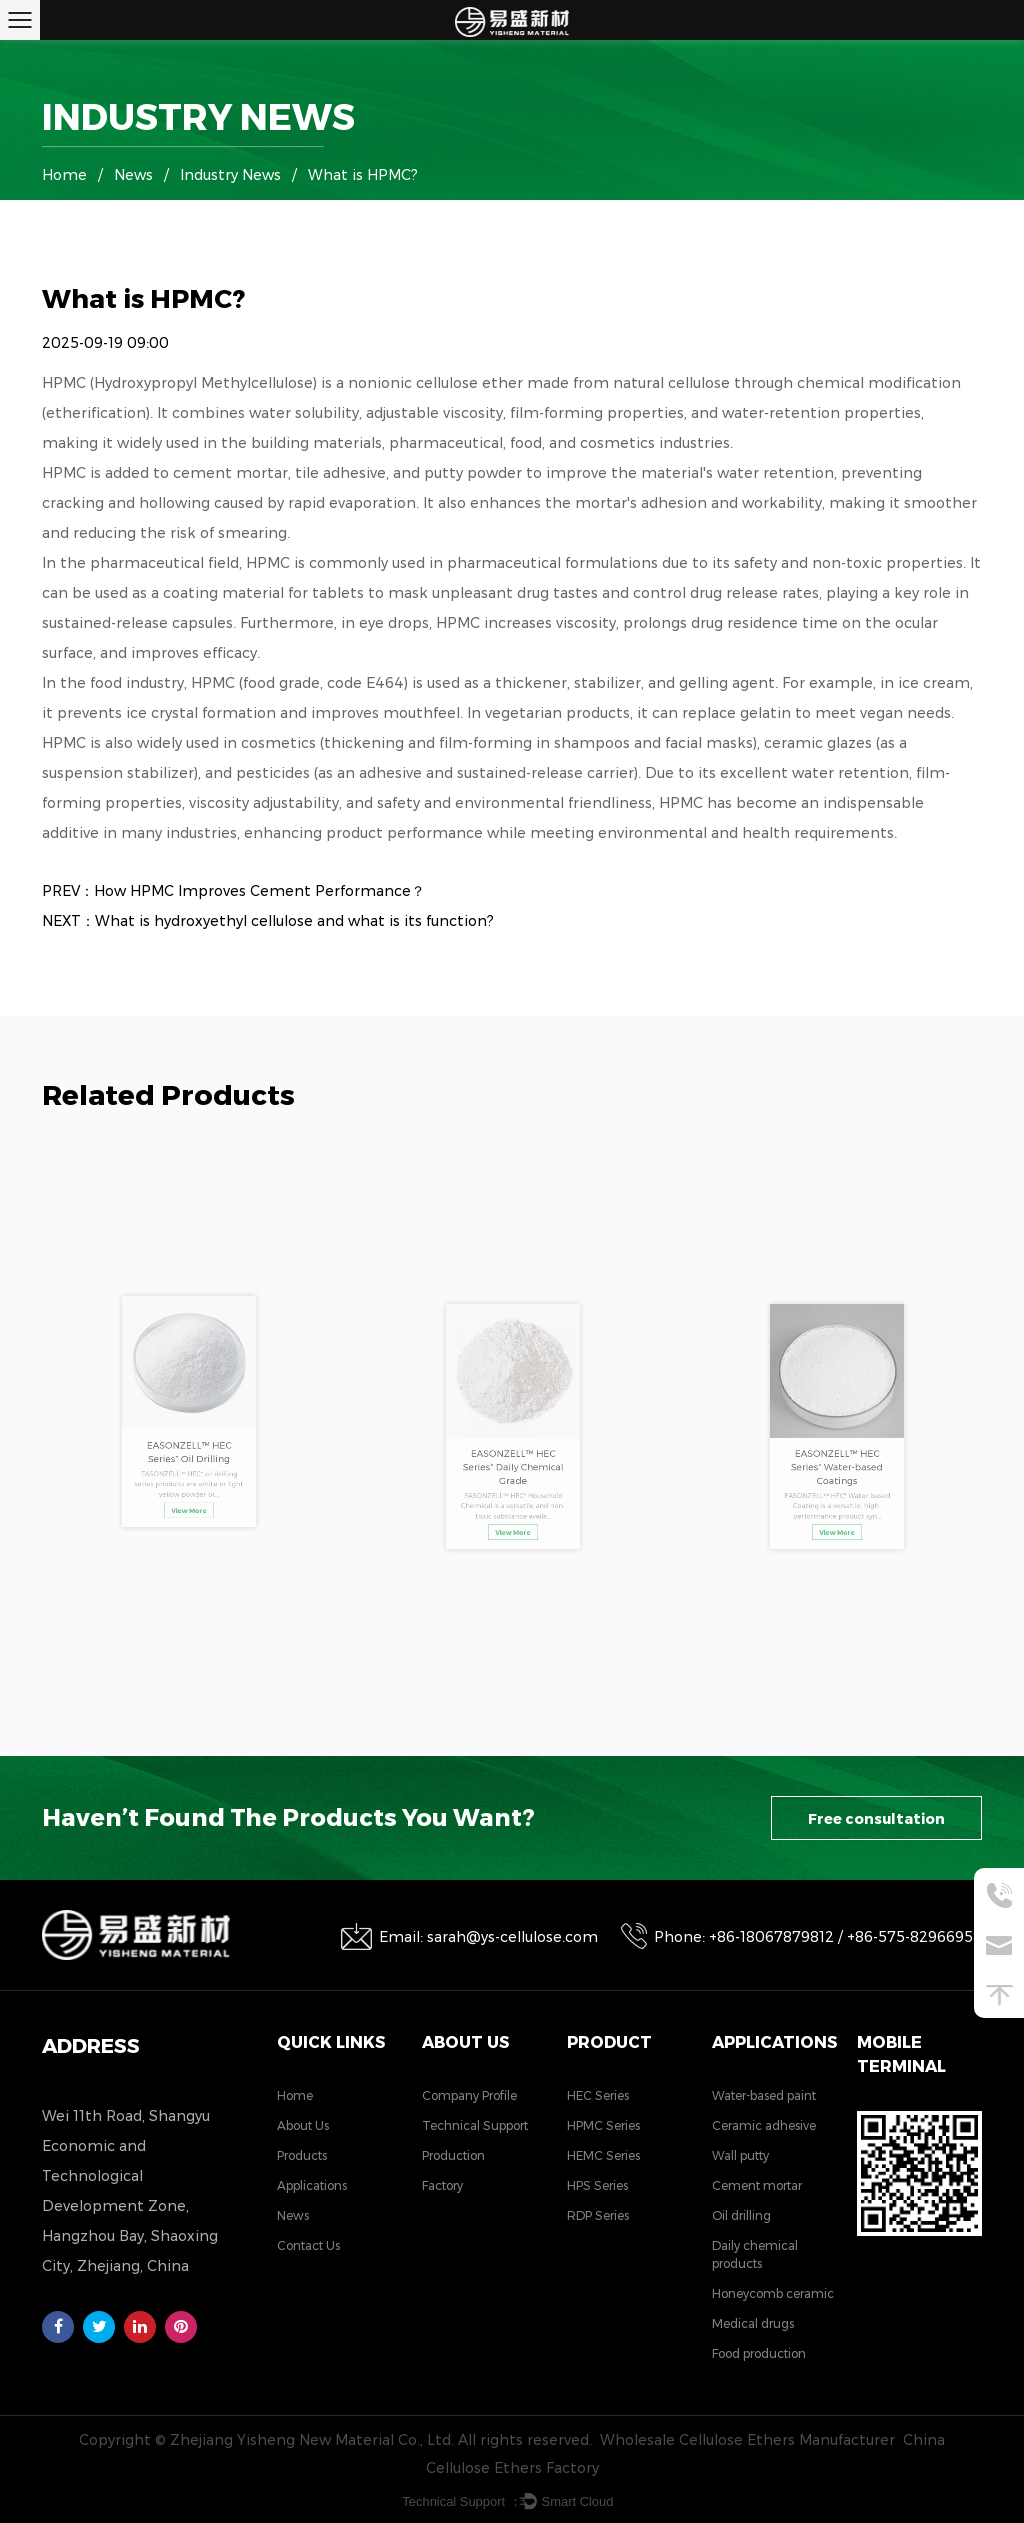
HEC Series (598, 2095)
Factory (442, 2185)
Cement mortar (757, 2185)
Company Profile (469, 2095)
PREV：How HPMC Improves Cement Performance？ (233, 891)
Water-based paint (764, 2095)
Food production (759, 2353)
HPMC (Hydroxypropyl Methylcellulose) (181, 383)
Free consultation (876, 1819)
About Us (303, 2125)
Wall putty (740, 2155)
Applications (312, 2185)
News (133, 175)
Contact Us (308, 2245)
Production (453, 2155)
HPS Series (597, 2185)
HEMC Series (603, 2155)
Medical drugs (753, 2323)
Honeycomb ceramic (773, 2293)
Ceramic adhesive (764, 2125)
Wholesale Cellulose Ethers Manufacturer (747, 2440)
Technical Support (475, 2125)
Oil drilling (741, 2215)
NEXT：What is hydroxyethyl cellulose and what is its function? (268, 921)
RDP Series (598, 2215)
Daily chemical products (755, 2254)
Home (64, 175)
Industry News (230, 175)
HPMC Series (603, 2125)
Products (302, 2155)
